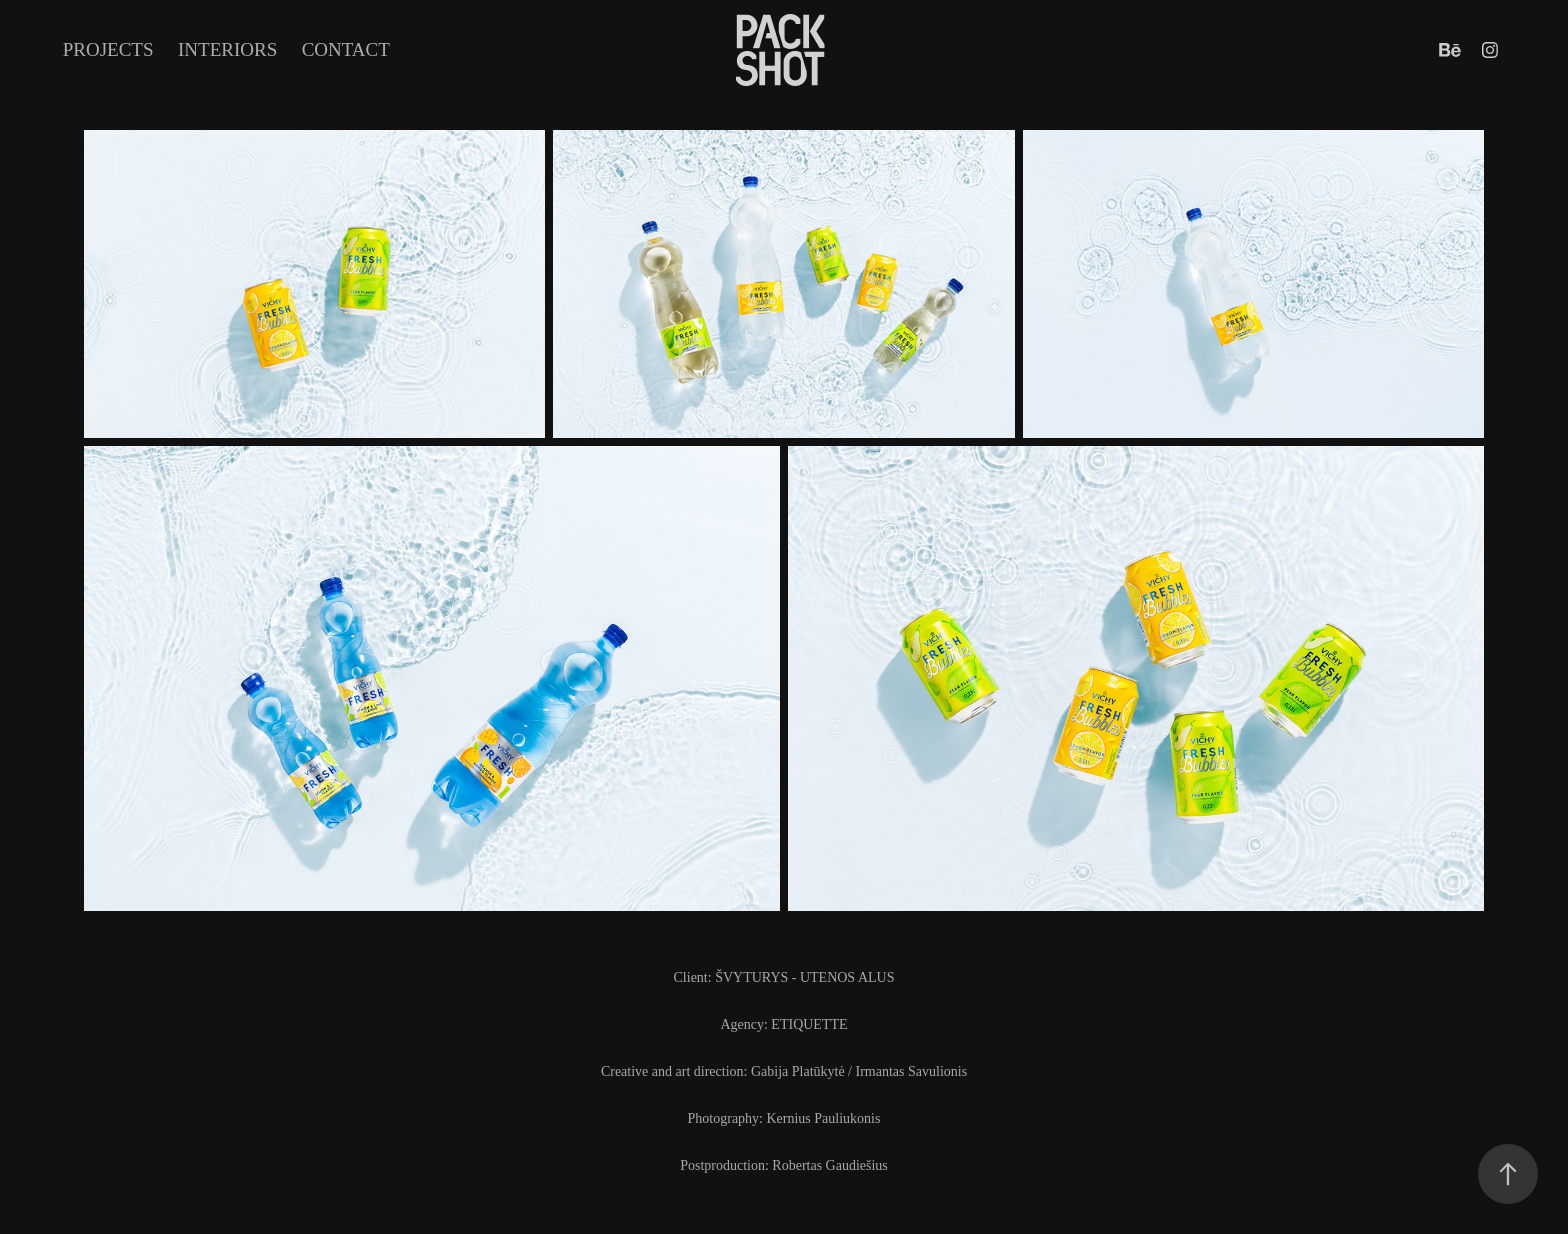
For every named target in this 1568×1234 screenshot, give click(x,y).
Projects (108, 49)
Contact (346, 49)
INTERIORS (227, 49)
